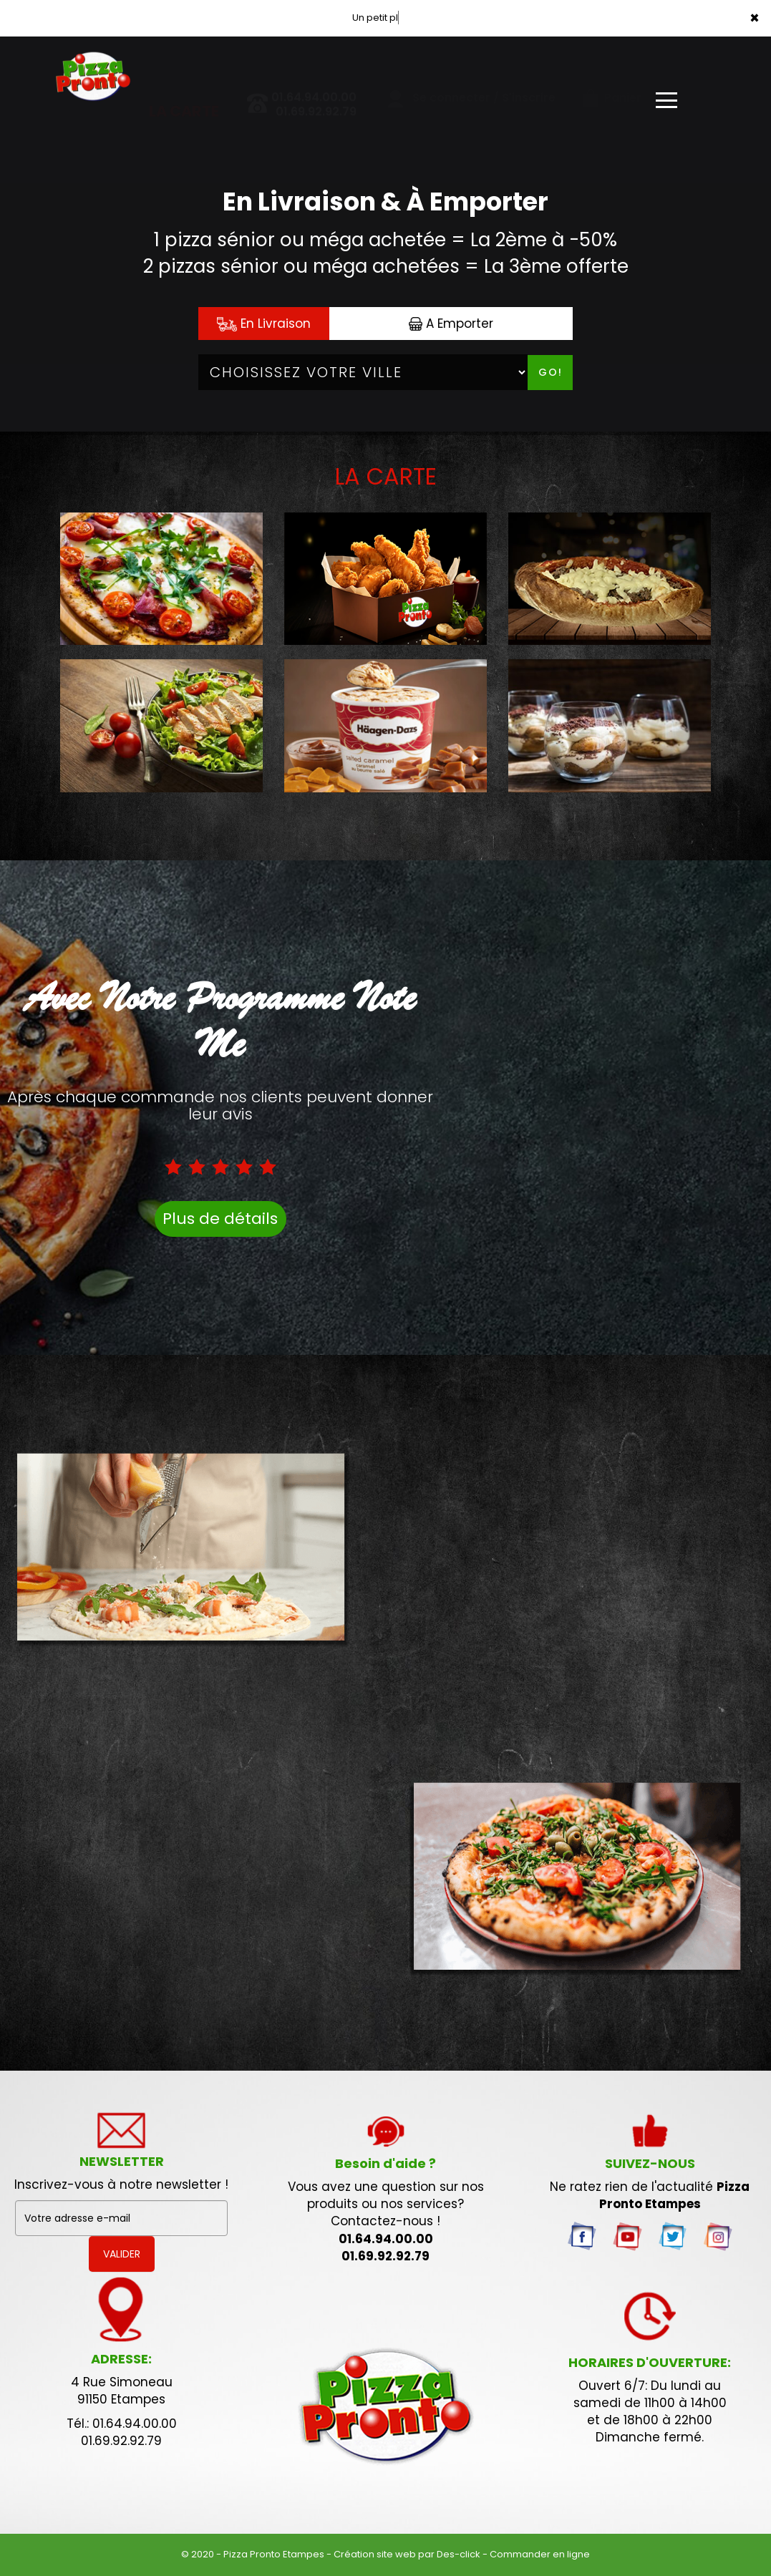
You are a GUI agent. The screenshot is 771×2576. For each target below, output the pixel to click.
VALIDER (121, 2254)
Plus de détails (220, 1218)
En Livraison (264, 323)
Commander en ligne (540, 2554)
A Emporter (451, 323)
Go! (550, 372)
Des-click (458, 2554)
